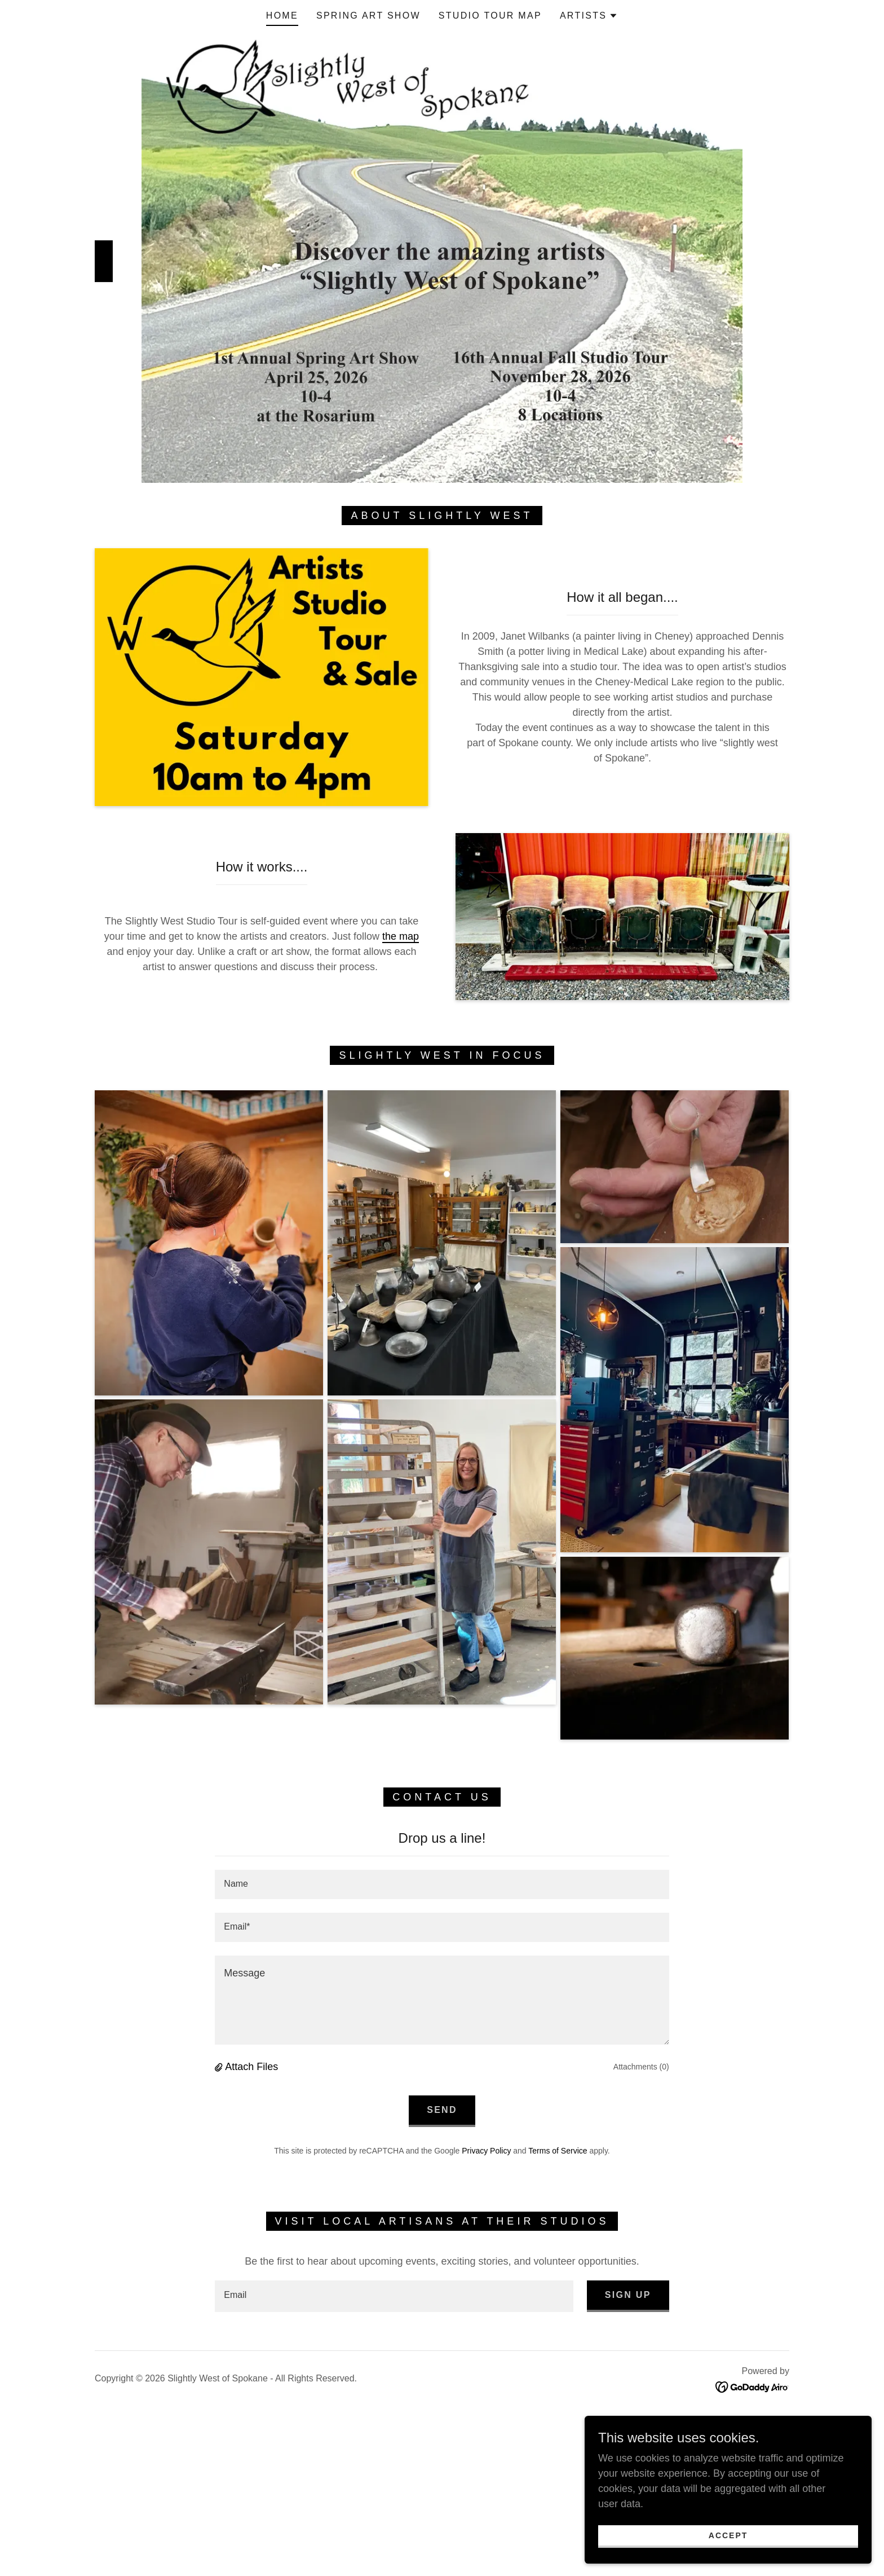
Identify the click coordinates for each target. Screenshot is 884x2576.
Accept (757, 2534)
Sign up (628, 2295)
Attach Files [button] (251, 2066)
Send (442, 2110)
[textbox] (442, 1884)
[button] (589, 16)
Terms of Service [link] (557, 2150)
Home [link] (282, 15)
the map (400, 936)
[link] (752, 2386)
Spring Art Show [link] (368, 15)
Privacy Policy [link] (486, 2150)
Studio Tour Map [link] (490, 15)
